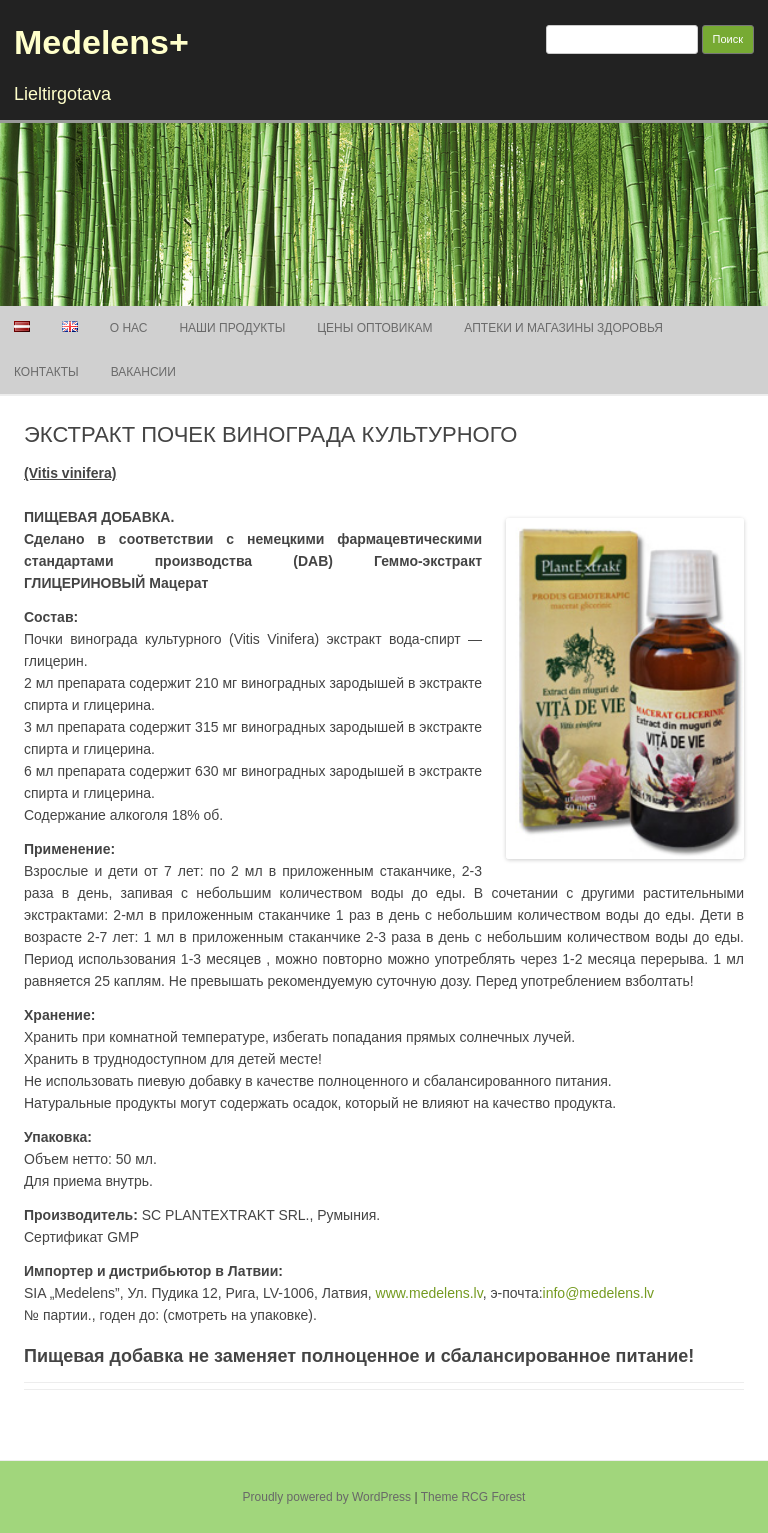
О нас (129, 328)
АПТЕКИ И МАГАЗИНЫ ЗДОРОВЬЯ (563, 328)
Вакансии (143, 372)
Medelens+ (101, 42)
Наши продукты (232, 328)
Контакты (46, 372)
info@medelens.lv (599, 1293)
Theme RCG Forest (473, 1497)
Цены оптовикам (374, 328)
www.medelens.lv (429, 1293)
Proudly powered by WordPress (327, 1497)
